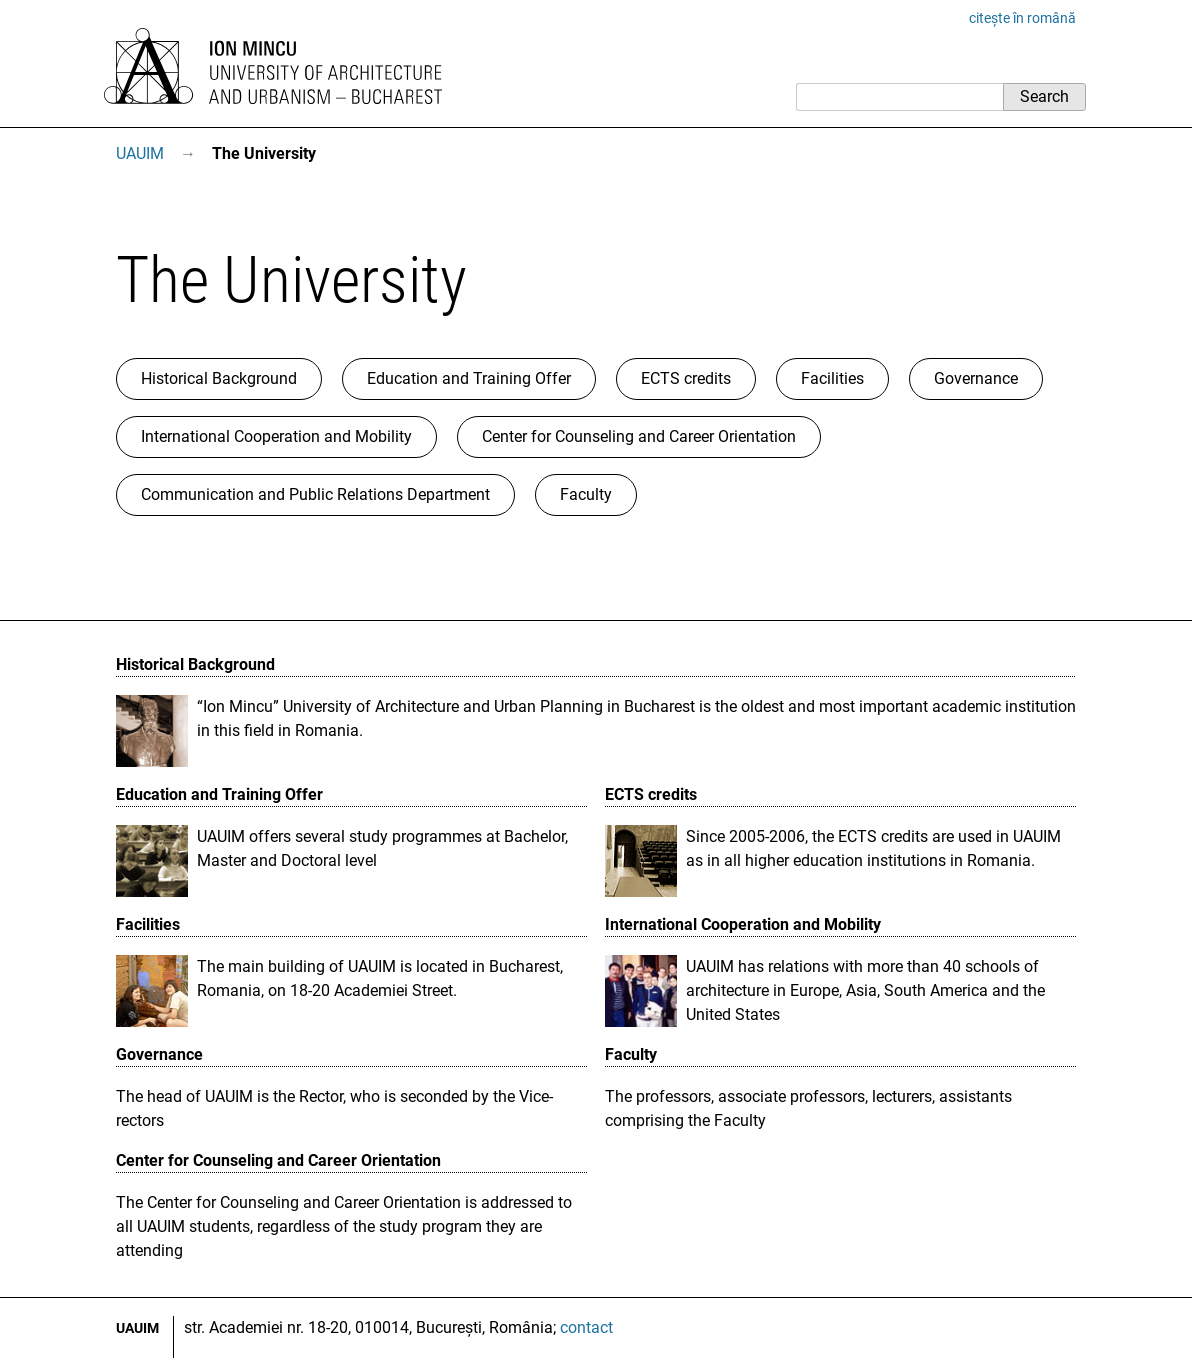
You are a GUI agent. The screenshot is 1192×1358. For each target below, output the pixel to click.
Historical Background (219, 378)
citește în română (1022, 18)
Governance (976, 378)
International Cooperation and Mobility (276, 436)
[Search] (899, 97)
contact (586, 1327)
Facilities (832, 378)
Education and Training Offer (469, 378)
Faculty (586, 494)
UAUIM (140, 153)
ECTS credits (686, 378)
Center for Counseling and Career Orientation (639, 436)
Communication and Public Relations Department (315, 494)
